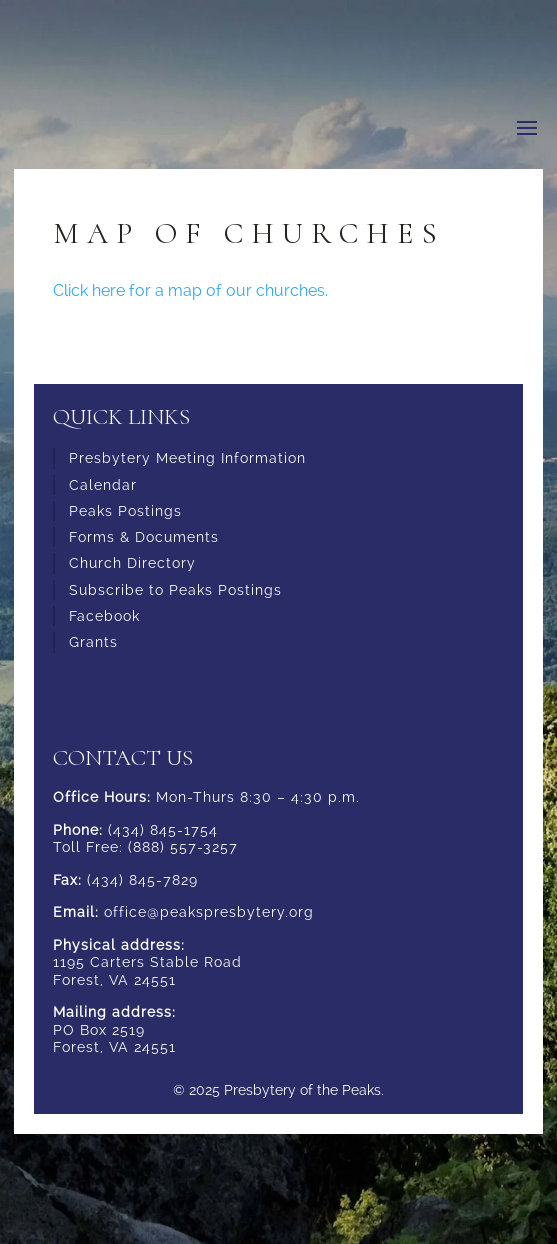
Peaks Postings (125, 511)
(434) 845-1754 (163, 830)
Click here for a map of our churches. (190, 290)
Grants (93, 642)
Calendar (103, 485)
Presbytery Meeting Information (187, 458)
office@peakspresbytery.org (209, 912)
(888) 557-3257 (183, 847)
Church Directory (132, 563)
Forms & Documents (144, 537)
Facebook (104, 616)
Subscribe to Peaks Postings (175, 590)
